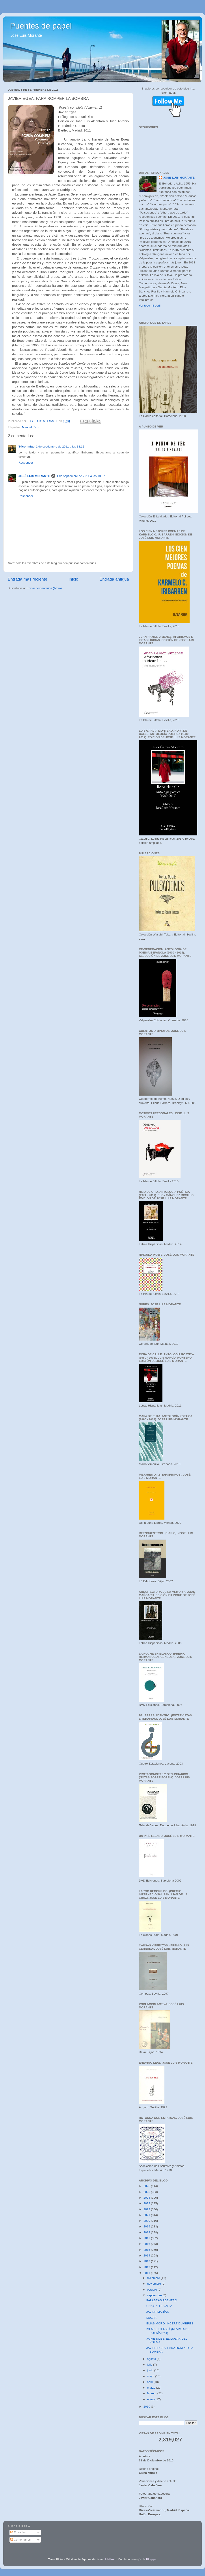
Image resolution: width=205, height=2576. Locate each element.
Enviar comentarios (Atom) (44, 588)
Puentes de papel (41, 25)
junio (150, 2370)
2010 (147, 2406)
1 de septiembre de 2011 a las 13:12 (60, 446)
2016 (147, 2243)
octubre (152, 2289)
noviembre (154, 2283)
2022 (147, 2209)
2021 (147, 2215)
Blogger (151, 2559)
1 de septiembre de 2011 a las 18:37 (81, 476)
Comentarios (20, 2539)
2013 (147, 2261)
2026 (147, 2186)
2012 (147, 2267)
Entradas (18, 2532)
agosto (152, 2358)
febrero (152, 2393)
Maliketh (110, 2559)
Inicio (73, 579)
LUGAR (151, 2317)
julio (150, 2364)
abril (150, 2382)
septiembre (155, 2295)
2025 (147, 2192)
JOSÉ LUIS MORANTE (34, 476)
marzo (151, 2387)
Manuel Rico (30, 427)
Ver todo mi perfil (150, 305)
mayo (151, 2376)
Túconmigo (27, 446)
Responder (26, 462)
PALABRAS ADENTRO (161, 2300)
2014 (147, 2255)
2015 (147, 2249)
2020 (147, 2220)
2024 (147, 2197)
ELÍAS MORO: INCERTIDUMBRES (169, 2323)
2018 (147, 2232)
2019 (147, 2226)
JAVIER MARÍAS (157, 2311)
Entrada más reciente (27, 579)
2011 (147, 2273)
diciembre (154, 2278)
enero (151, 2399)
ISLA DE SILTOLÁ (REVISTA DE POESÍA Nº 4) (168, 2331)
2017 (147, 2238)
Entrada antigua (114, 579)
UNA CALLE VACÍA (159, 2306)
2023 (147, 2203)
